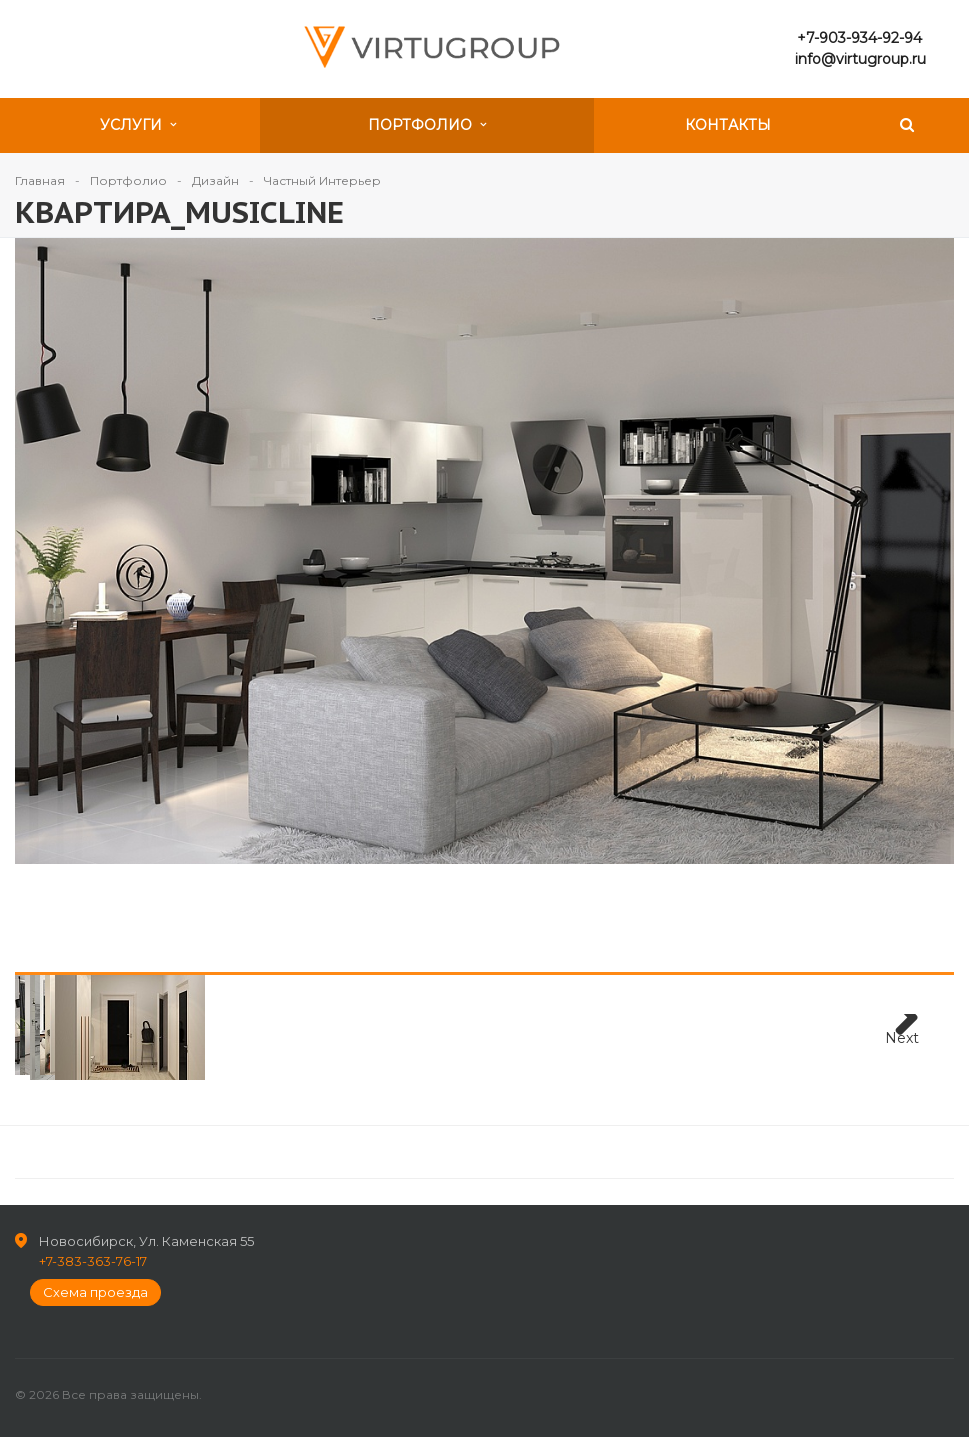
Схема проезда (95, 1292)
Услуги (138, 125)
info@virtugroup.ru (860, 59)
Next (902, 1038)
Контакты (728, 125)
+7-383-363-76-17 (93, 1261)
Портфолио (427, 125)
